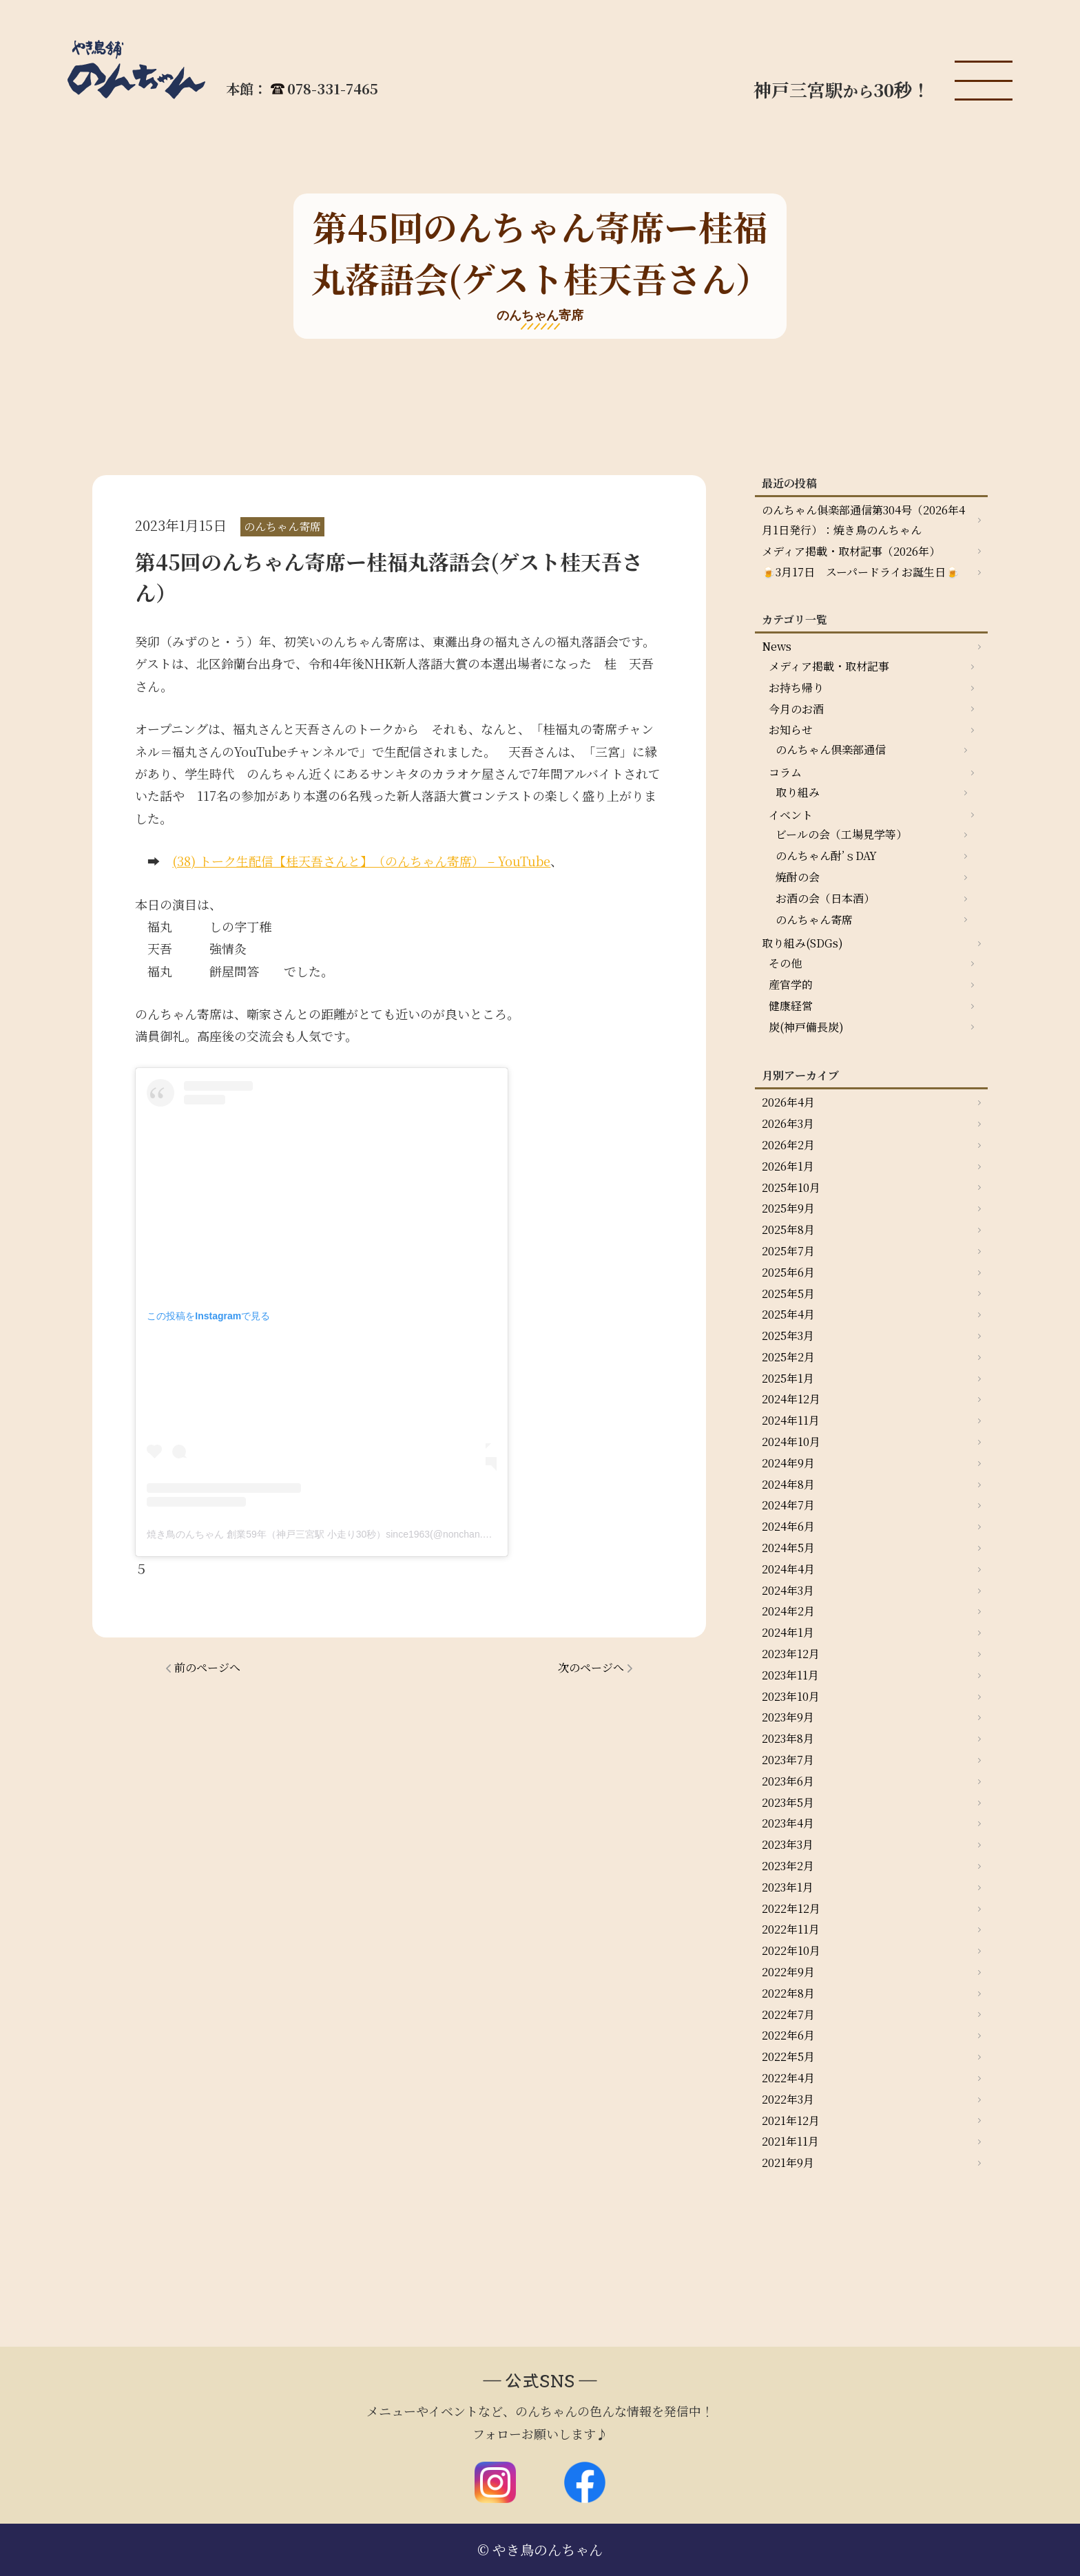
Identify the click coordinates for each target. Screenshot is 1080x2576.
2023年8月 (788, 1738)
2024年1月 (788, 1632)
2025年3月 (788, 1335)
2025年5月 (788, 1293)
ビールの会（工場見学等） (841, 834)
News (776, 646)
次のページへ (591, 1667)
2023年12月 (791, 1654)
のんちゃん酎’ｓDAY (826, 855)
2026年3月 (788, 1123)
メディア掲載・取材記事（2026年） (851, 551)
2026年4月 (788, 1102)
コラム (785, 772)
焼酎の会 (798, 877)
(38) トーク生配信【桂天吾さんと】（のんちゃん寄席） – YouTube (361, 861)
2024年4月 (788, 1569)
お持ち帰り (796, 687)
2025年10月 (791, 1187)
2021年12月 (791, 2120)
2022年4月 (788, 2078)
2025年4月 (788, 1314)
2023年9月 (788, 1717)
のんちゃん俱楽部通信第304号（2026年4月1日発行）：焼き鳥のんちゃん (863, 520)
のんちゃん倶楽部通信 (831, 749)
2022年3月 (788, 2099)
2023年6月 (788, 1781)
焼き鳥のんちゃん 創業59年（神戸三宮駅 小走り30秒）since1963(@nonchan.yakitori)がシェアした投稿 (370, 1534)
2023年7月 (788, 1760)
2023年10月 (791, 1696)
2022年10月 (791, 1950)
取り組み (798, 792)
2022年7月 (788, 2014)
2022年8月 (788, 1993)
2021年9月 (788, 2162)
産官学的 (791, 984)
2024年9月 (788, 1463)
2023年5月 (788, 1802)
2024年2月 (788, 1611)
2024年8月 (788, 1484)
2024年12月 (791, 1399)
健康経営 (791, 1006)
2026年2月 (788, 1145)
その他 (785, 963)
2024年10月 (791, 1441)
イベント (791, 815)
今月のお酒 (796, 709)
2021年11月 (790, 2141)
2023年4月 (788, 1823)
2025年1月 (788, 1378)
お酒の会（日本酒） (825, 898)
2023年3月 (787, 1844)
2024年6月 (788, 1526)
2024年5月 (788, 1548)
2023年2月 (788, 1866)
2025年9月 (788, 1208)
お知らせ (791, 729)
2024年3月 (788, 1590)
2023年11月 (790, 1675)
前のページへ (207, 1667)
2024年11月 (791, 1420)
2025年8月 (788, 1229)
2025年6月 (788, 1272)
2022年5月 (788, 2056)
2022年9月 (788, 1972)
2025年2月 (788, 1357)
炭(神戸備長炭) (806, 1027)
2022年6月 (788, 2035)
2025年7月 (788, 1251)
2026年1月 (788, 1166)
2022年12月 (791, 1908)
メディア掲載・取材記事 (829, 666)
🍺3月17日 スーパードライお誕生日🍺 (860, 572)
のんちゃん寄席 (814, 920)
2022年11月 (791, 1929)
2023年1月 (787, 1887)
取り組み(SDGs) (802, 943)
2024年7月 (788, 1505)
